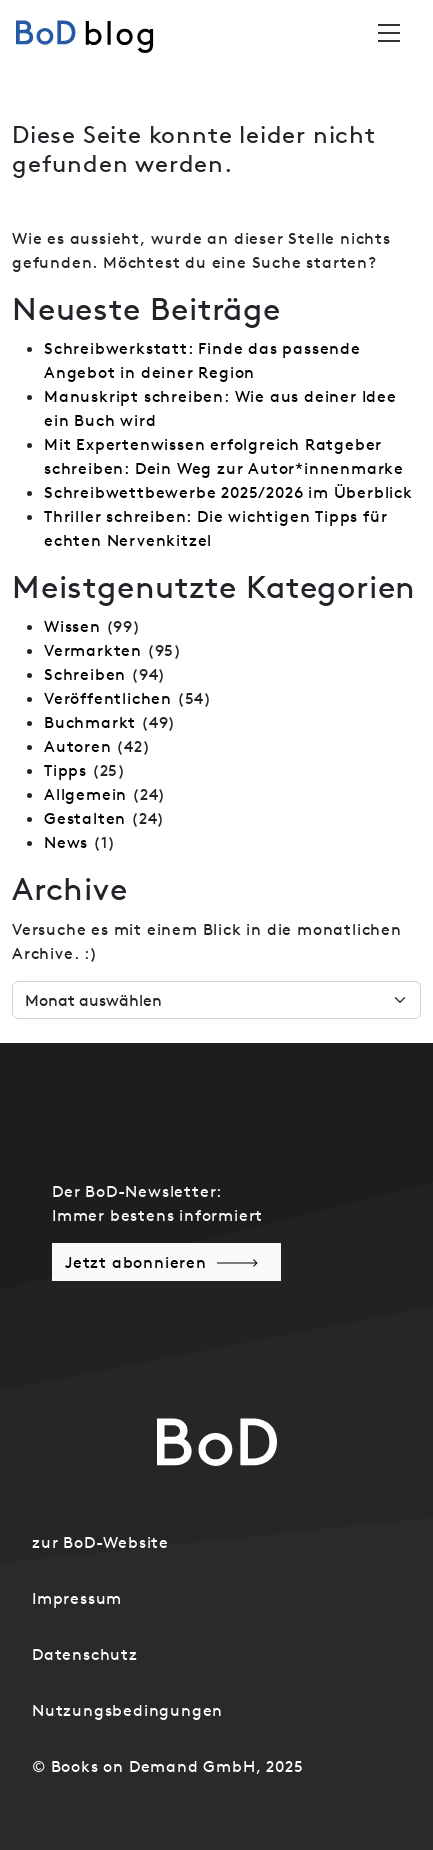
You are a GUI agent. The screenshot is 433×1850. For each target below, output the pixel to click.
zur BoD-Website (100, 1542)
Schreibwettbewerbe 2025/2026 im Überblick (228, 492)
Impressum (77, 1598)
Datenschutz (85, 1654)
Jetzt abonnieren (136, 1262)
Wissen (72, 626)
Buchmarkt (90, 722)
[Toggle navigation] (389, 33)
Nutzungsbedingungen (127, 1710)
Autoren (78, 746)
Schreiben (85, 674)
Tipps (65, 770)
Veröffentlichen (108, 698)
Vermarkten (93, 650)
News (66, 842)
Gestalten (85, 818)
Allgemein (85, 794)
